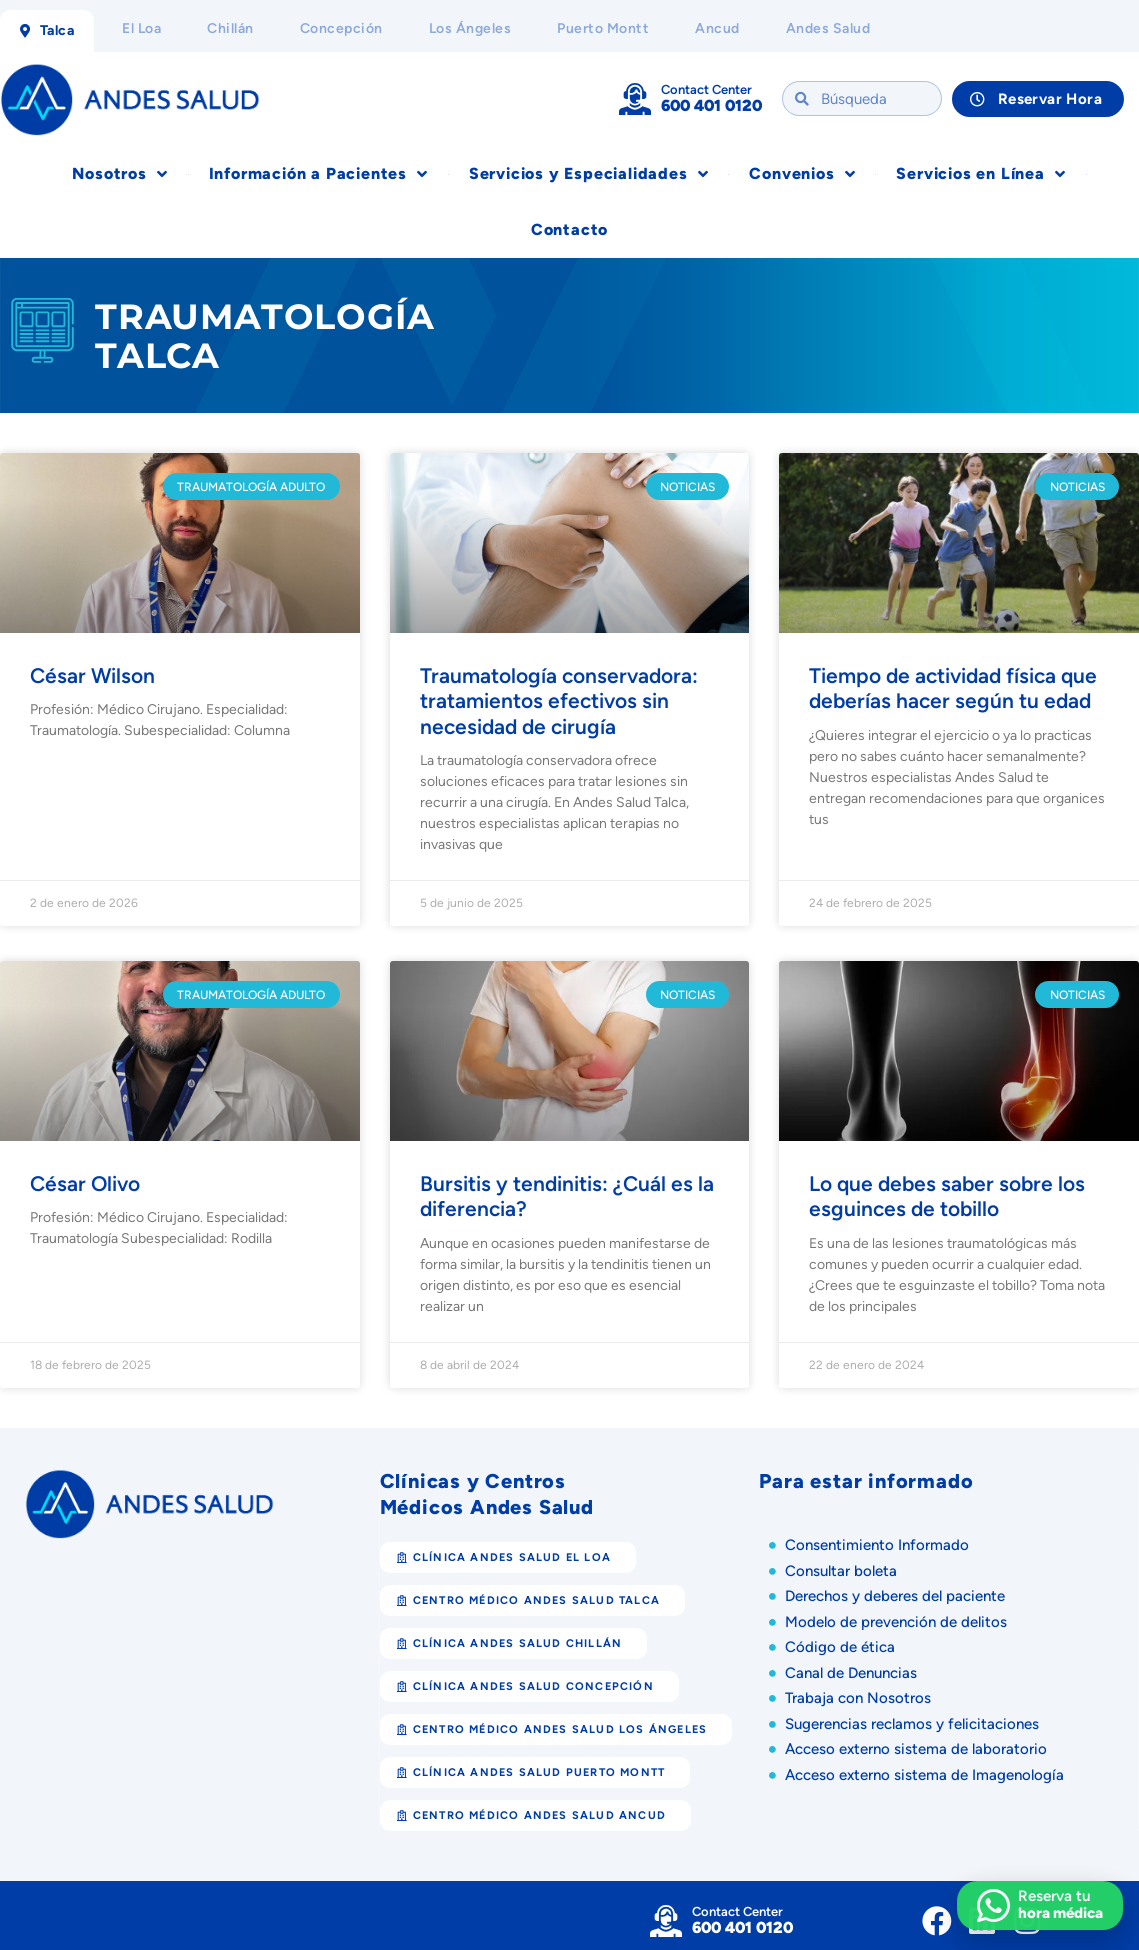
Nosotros (119, 174)
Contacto (569, 229)
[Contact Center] (635, 99)
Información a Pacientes (318, 174)
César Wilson (92, 675)
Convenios (802, 174)
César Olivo (85, 1183)
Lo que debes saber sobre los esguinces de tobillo (947, 1196)
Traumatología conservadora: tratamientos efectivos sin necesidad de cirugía (559, 700)
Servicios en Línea (980, 174)
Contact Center (706, 89)
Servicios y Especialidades (589, 174)
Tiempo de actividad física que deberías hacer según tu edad (953, 688)
